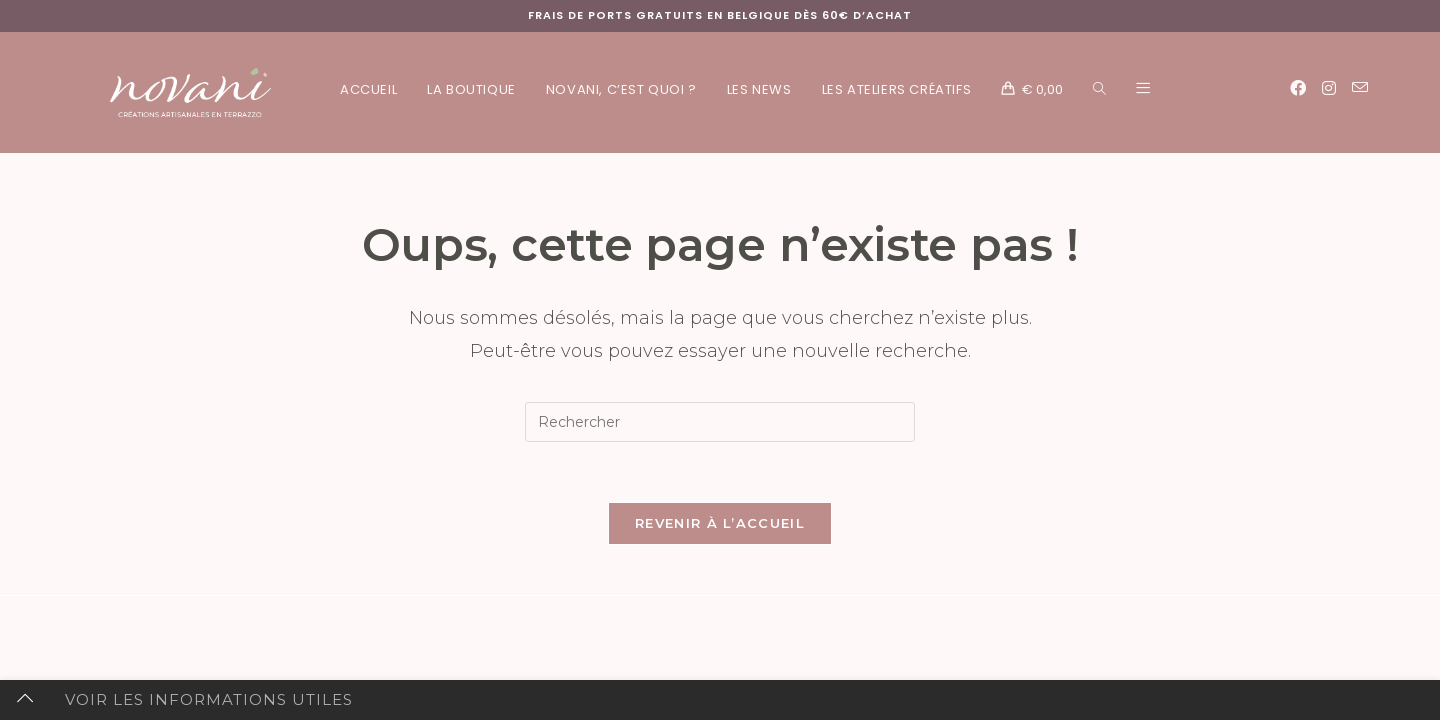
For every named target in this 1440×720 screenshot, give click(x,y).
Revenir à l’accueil (720, 523)
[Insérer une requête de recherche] (720, 422)
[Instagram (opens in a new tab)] (1329, 88)
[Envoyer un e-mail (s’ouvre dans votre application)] (1360, 88)
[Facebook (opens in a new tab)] (1298, 88)
